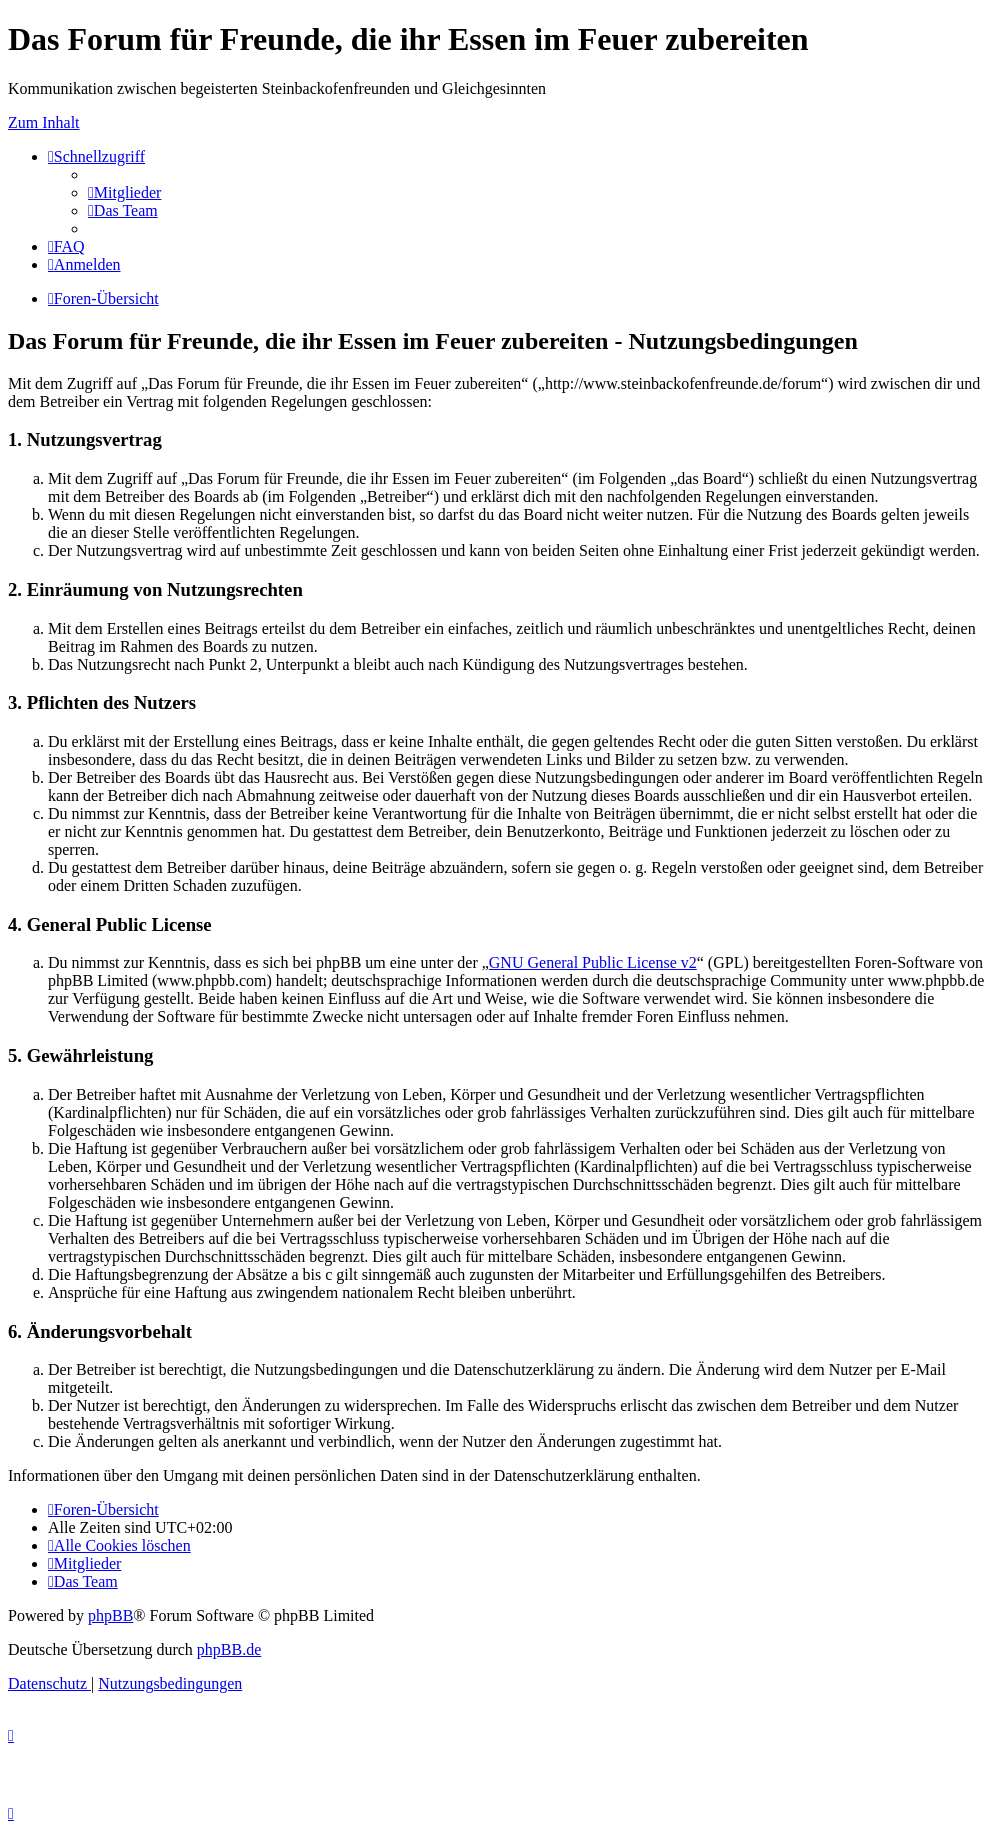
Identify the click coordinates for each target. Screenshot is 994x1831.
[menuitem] (124, 192)
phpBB (110, 1615)
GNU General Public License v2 (593, 962)
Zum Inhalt (44, 122)
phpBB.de (229, 1649)
